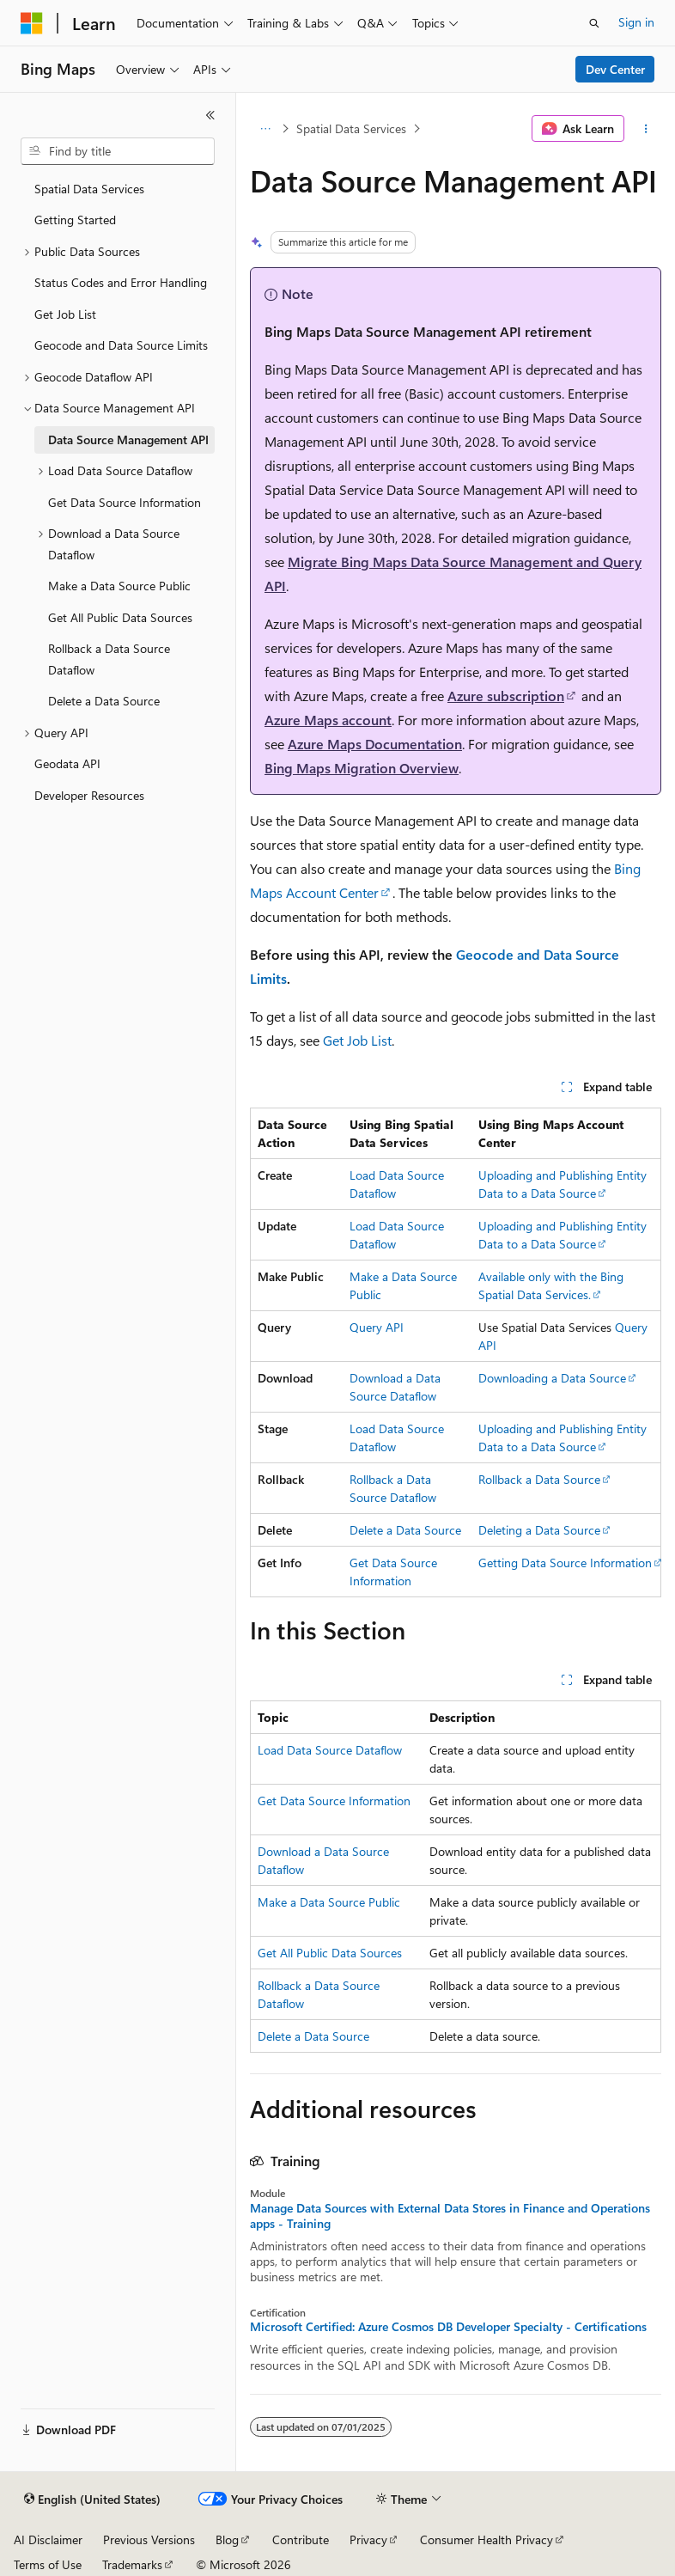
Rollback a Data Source (539, 1479)
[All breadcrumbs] (265, 129)
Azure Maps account (328, 720)
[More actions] (646, 129)
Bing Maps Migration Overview (362, 768)
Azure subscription (505, 696)
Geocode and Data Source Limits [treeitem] (121, 345)
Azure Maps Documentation (375, 744)
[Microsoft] (32, 23)
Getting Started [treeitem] (75, 219)
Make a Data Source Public (329, 1902)
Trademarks (132, 2564)
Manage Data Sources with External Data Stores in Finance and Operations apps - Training (450, 2216)
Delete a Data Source (405, 1530)
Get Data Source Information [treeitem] (124, 502)
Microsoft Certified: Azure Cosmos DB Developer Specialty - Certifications (448, 2327)
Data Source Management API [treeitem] (128, 439)
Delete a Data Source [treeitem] (104, 701)
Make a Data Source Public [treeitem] (119, 585)
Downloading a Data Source (552, 1378)
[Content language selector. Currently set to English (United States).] (92, 2499)
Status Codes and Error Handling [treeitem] (120, 282)
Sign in (636, 22)
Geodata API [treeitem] (67, 763)
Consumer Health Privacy (486, 2539)
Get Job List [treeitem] (65, 314)
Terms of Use (48, 2564)
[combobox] (118, 151)
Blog (227, 2539)
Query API (377, 1327)
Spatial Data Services (351, 128)
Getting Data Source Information (565, 1562)
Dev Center (615, 69)
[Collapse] (210, 115)
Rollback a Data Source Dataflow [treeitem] (109, 659)
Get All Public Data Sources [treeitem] (120, 617)
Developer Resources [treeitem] (89, 795)
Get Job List (357, 1040)
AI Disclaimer (48, 2539)
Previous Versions (149, 2539)
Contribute (300, 2539)
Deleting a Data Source (539, 1530)
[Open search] (594, 23)
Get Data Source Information (334, 1800)
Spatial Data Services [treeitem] (89, 188)
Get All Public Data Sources (330, 1952)
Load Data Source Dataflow (330, 1750)
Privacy (368, 2539)
